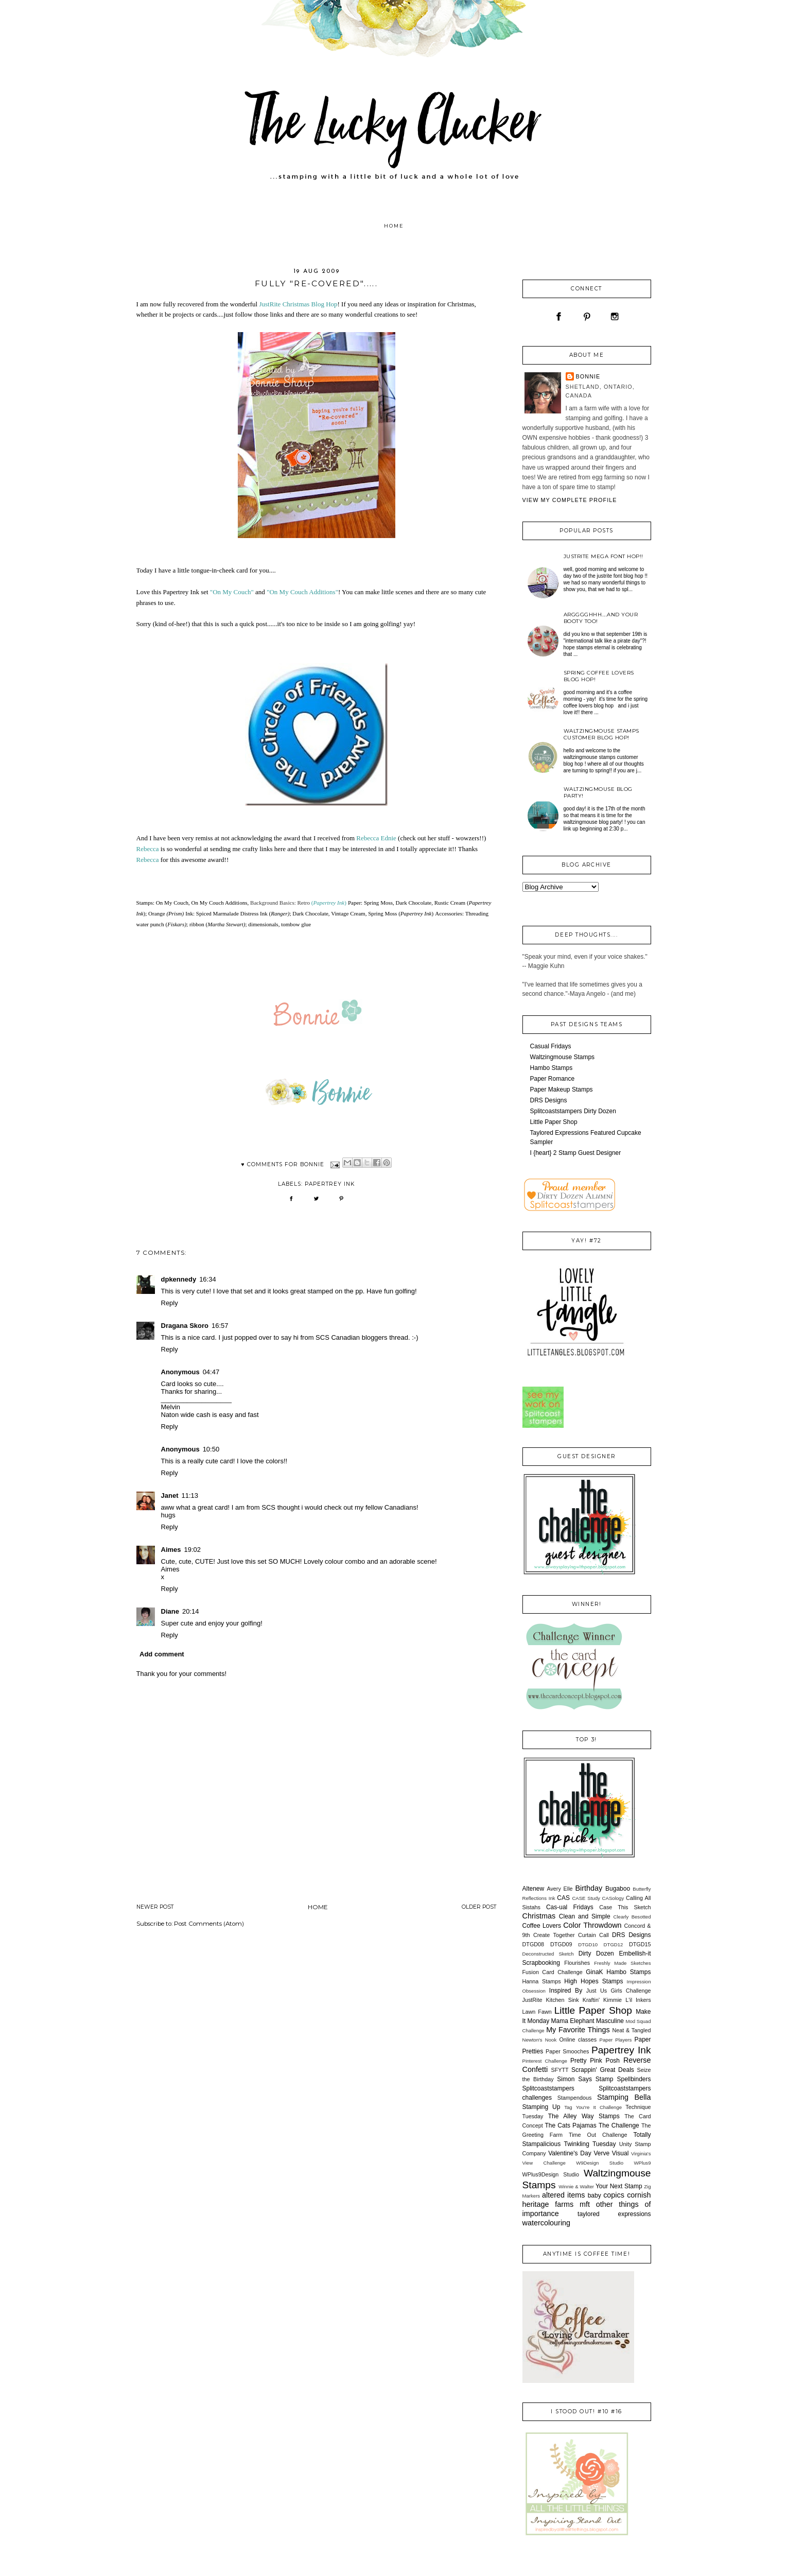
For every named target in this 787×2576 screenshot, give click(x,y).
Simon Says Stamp (585, 2079)
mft (585, 2204)
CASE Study (586, 1898)
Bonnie (588, 376)
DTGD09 (561, 1944)
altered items (563, 2195)
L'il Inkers (638, 2000)
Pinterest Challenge (544, 2061)
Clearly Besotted (632, 1917)
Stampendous (574, 2098)
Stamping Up (541, 2107)
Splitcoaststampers (548, 2088)
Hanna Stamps (541, 1981)
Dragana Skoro (184, 1325)
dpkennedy (179, 1279)
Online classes (578, 2039)
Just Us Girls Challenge (618, 1990)
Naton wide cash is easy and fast (210, 1415)
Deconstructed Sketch (548, 1954)
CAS (563, 1897)
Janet (170, 1495)
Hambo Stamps (551, 1067)
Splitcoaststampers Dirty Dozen (573, 1111)
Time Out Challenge (598, 2135)
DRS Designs (548, 1100)
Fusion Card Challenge (552, 1972)
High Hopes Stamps (593, 1981)
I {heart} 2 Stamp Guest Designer (575, 1152)
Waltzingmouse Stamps (562, 1057)
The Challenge (619, 2125)
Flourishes (577, 1963)
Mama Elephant (572, 2021)
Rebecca (147, 849)
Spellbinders (634, 2079)
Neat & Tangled (631, 2030)
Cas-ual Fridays (569, 1907)
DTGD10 (588, 1944)
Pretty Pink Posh (595, 2060)
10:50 (211, 1449)
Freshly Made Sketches (622, 1963)
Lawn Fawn (537, 2012)
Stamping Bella (624, 2097)
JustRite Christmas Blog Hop (298, 304)
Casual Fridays (550, 1046)
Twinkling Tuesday (590, 2144)
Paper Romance (552, 1078)
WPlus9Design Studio (550, 2174)
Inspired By (565, 1990)
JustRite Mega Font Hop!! (603, 556)
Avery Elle (559, 1889)
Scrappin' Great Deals (602, 2069)
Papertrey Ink (330, 1184)
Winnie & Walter (576, 2186)
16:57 (220, 1325)
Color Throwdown (592, 1925)
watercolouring (546, 2223)
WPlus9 (642, 2163)
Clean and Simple (584, 1916)
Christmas (539, 1916)
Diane (170, 1611)
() (328, 903)
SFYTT (559, 2070)
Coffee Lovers (541, 1925)
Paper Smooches (567, 2051)
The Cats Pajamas (571, 2125)
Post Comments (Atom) (209, 1923)
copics (613, 2195)
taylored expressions (614, 2214)
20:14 (190, 1611)
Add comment (161, 1654)
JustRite (532, 2000)
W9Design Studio (599, 2163)
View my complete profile (569, 500)
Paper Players (616, 2040)
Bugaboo (617, 1888)
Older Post (479, 1907)
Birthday (588, 1888)
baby (594, 2195)
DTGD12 (613, 1944)
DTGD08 (533, 1944)
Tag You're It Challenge (593, 2107)
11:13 (189, 1495)
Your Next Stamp (619, 2186)
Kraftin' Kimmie (602, 2000)
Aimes (171, 1549)
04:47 (211, 1372)
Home (394, 226)
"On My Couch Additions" (302, 592)
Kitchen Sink (562, 2000)
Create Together (554, 1935)
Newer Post (155, 1907)
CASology (613, 1898)
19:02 (192, 1549)
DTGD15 (640, 1944)
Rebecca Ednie (377, 838)
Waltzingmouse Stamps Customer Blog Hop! (601, 734)
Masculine (610, 2021)
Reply (169, 1303)
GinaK (594, 1972)
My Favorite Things (578, 2030)
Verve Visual (610, 2153)
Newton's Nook (539, 2040)
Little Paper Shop (554, 1122)
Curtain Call (593, 1935)
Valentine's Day (569, 2153)
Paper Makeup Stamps (561, 1089)
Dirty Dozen (596, 1953)
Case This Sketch (625, 1907)
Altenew (533, 1888)
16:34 (207, 1279)
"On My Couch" (232, 592)
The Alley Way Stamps (584, 2116)
